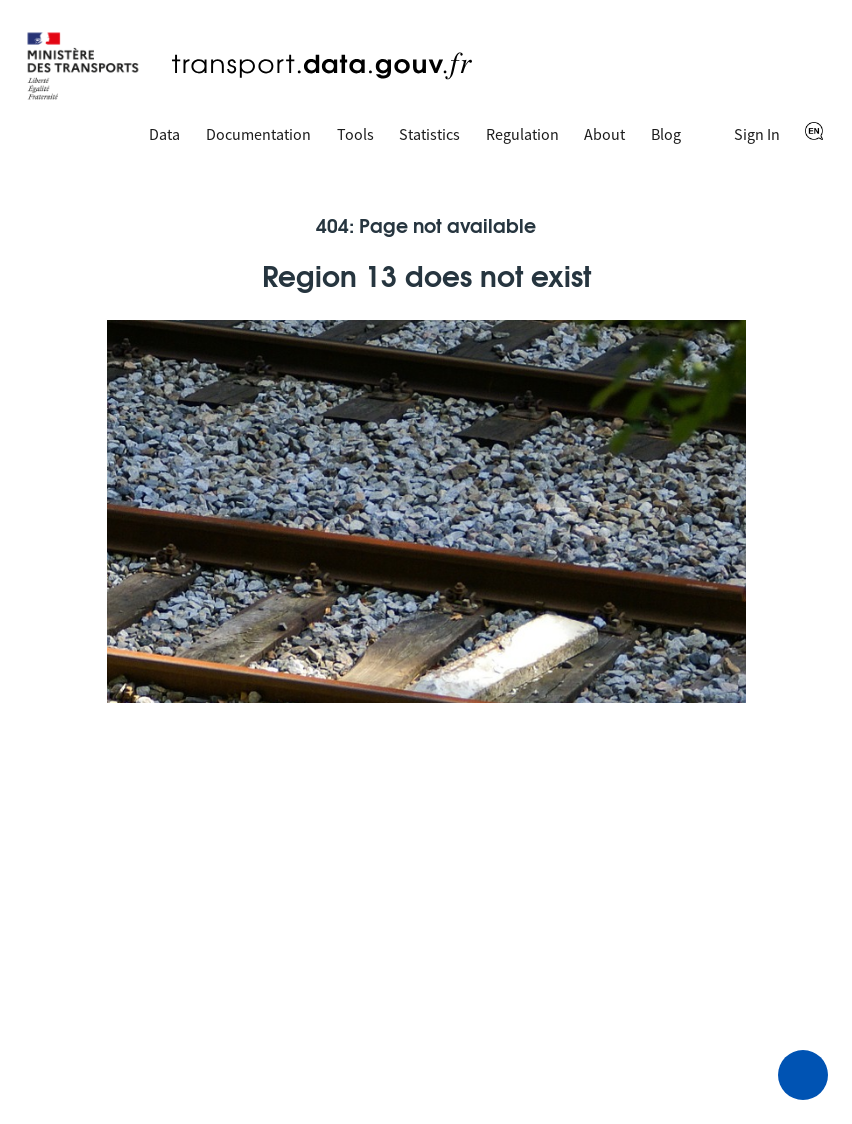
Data (164, 134)
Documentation (258, 134)
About (604, 134)
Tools (355, 134)
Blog (666, 134)
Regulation (522, 134)
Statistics (429, 134)
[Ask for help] (803, 1075)
